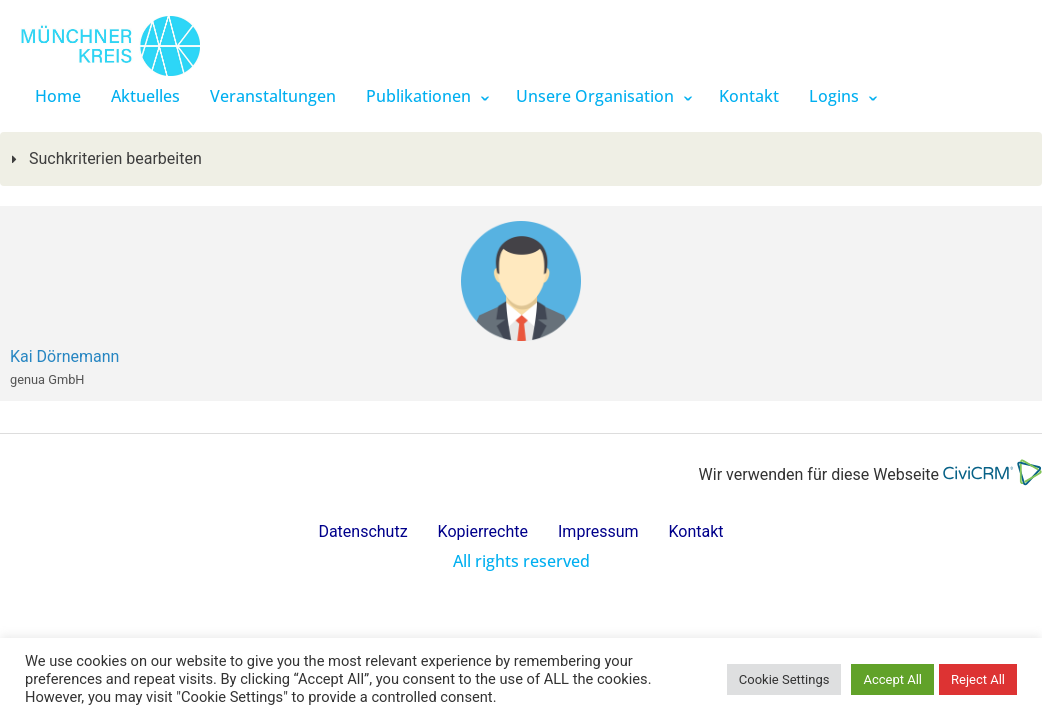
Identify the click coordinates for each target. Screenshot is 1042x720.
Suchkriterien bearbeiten (113, 158)
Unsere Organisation (595, 96)
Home (58, 96)
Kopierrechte (483, 531)
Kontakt (749, 96)
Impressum (598, 531)
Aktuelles (145, 96)
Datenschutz (362, 531)
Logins (834, 96)
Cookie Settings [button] (784, 679)
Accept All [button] (892, 679)
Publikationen (418, 96)
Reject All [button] (978, 679)
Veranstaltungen (273, 96)
